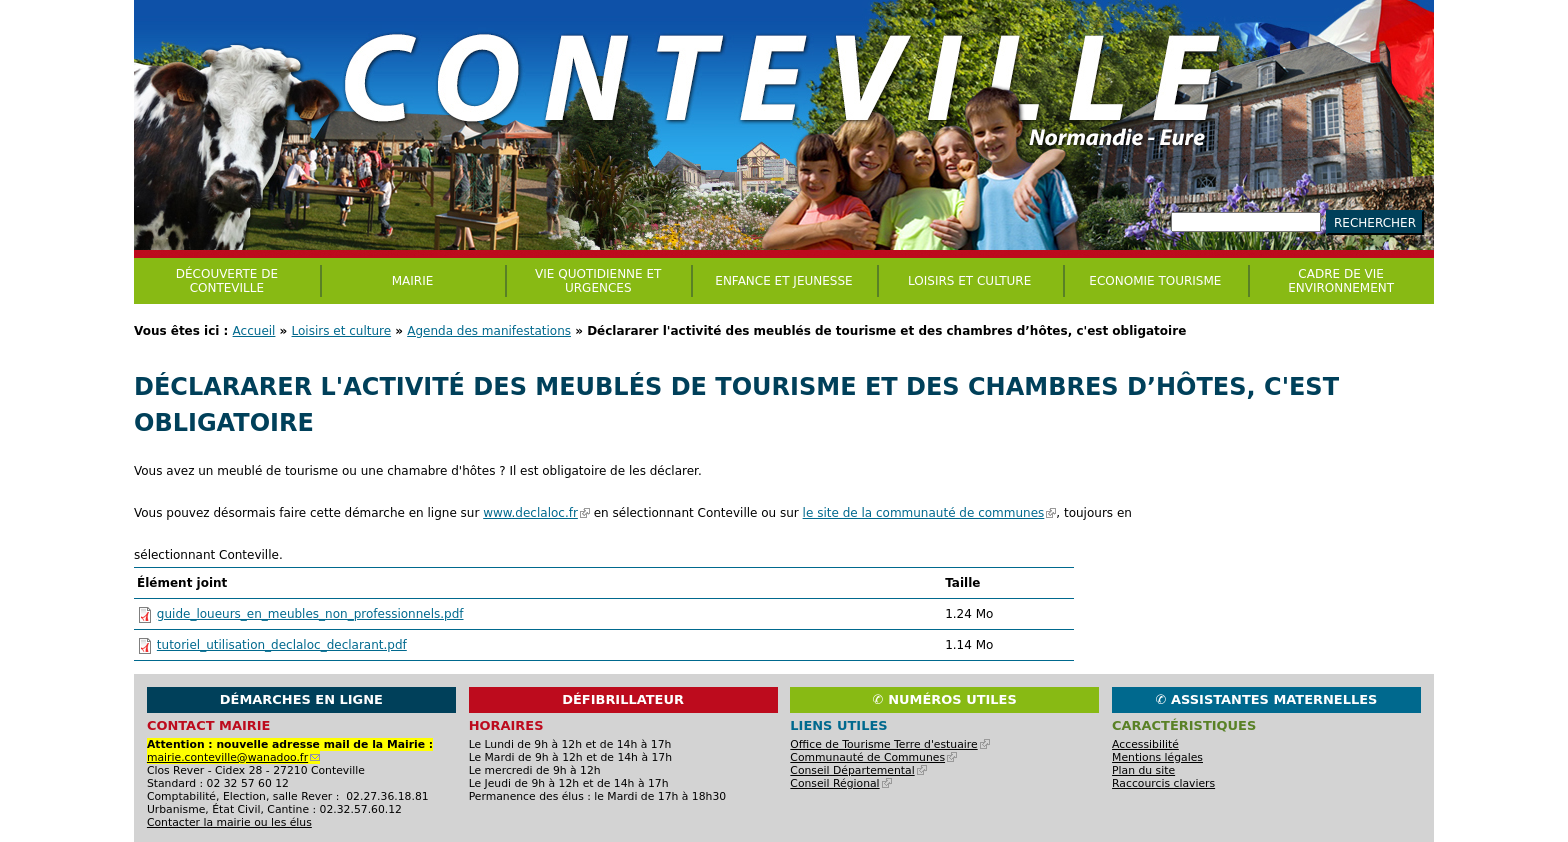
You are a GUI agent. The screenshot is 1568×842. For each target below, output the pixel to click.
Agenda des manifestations (489, 331)
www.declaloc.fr (536, 513)
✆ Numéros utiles (945, 699)
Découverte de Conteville (227, 281)
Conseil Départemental (858, 770)
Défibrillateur (623, 699)
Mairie (413, 281)
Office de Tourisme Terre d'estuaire (889, 744)
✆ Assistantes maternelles (1267, 699)
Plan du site (1143, 770)
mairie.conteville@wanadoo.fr (233, 757)
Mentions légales (1157, 757)
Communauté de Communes (873, 757)
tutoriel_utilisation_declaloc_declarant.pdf (282, 645)
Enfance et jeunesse (783, 281)
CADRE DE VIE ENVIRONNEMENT (1341, 281)
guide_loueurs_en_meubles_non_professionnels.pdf (310, 614)
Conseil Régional (840, 783)
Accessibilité (1145, 744)
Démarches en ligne (301, 699)
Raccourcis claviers (1163, 783)
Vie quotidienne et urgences (598, 281)
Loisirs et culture (342, 331)
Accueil (254, 331)
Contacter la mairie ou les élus (229, 822)
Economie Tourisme (1155, 281)
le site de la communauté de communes (930, 513)
